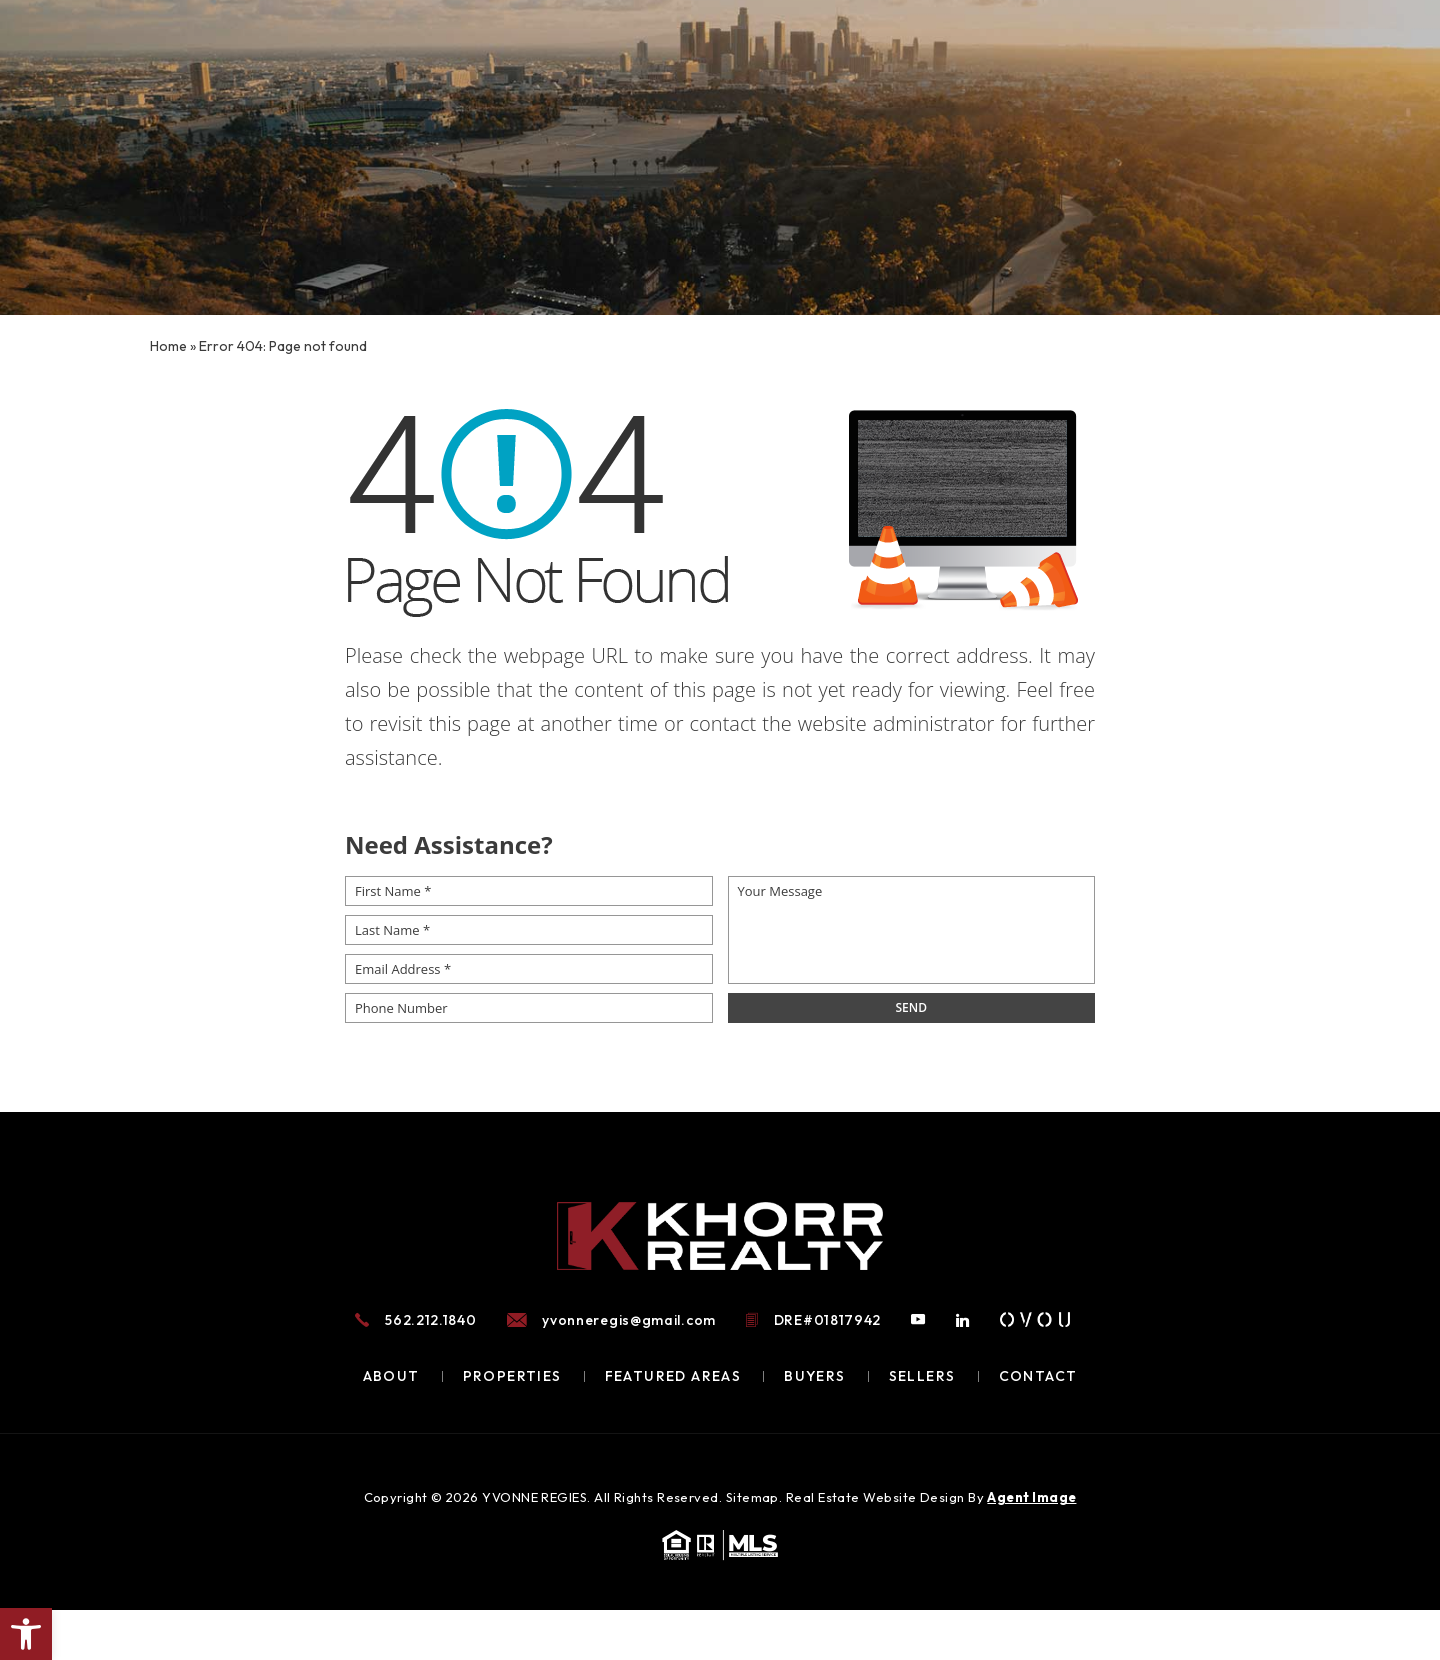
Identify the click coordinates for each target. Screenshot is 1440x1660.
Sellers (922, 1376)
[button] (26, 1634)
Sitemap (752, 1497)
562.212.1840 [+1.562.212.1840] (430, 1320)
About (391, 1376)
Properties (512, 1376)
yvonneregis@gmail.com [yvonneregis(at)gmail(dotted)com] (629, 1320)
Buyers (814, 1376)
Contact (1038, 1376)
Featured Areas (673, 1376)
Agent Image (1031, 1497)
